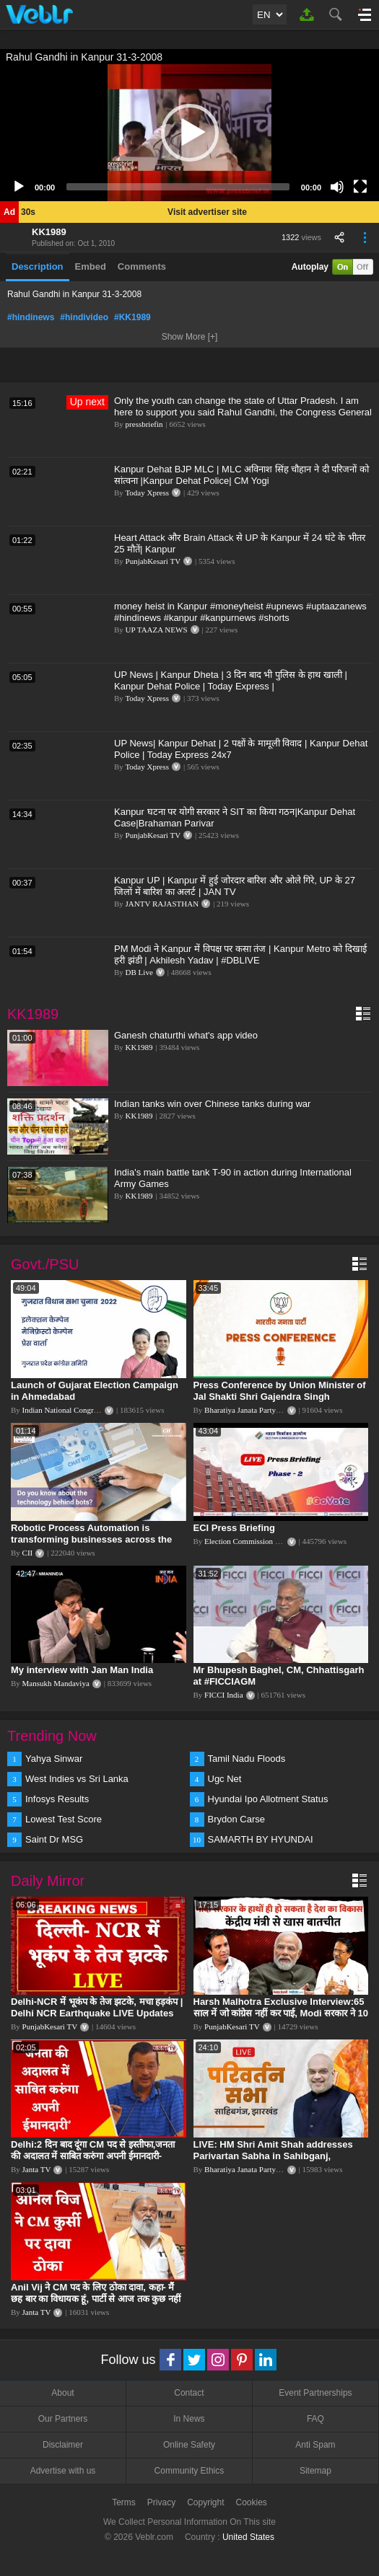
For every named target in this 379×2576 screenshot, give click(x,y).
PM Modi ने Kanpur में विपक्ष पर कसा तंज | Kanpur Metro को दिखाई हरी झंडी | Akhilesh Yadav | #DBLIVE (240, 954)
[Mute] (337, 187)
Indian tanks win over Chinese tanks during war (212, 1103)
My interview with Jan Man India (82, 1669)
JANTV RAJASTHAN (162, 903)
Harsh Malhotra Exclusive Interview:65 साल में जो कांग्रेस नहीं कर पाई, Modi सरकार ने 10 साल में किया (281, 2013)
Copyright (205, 2502)
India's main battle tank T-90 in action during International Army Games (233, 1178)
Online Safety (189, 2445)
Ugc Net (225, 1778)
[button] (190, 133)
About (62, 2393)
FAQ (315, 2419)
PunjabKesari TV (153, 561)
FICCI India (223, 1694)
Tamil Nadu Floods (247, 1758)
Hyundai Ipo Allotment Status (268, 1799)
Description (38, 266)
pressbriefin (144, 424)
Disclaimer (63, 2445)
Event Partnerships (315, 2393)
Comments (142, 266)
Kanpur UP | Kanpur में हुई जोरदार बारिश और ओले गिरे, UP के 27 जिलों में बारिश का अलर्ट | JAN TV (234, 886)
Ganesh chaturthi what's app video (186, 1035)
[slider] (177, 186)
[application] (189, 132)
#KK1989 (132, 317)
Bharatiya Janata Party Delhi (249, 1410)
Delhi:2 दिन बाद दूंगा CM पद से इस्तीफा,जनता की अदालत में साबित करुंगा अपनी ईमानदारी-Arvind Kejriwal (93, 2156)
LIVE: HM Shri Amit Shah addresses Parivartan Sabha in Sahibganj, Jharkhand (273, 2156)
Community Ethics (189, 2471)
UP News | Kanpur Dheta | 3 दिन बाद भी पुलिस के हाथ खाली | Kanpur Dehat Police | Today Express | (230, 680)
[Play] (19, 187)
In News (188, 2419)
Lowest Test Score (63, 1819)
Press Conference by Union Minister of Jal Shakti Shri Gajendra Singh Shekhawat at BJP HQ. (279, 1396)
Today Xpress (147, 492)
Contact (189, 2393)
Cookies (251, 2502)
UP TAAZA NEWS (157, 629)
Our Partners (63, 2419)
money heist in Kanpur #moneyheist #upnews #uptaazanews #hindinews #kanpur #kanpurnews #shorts (240, 612)
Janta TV (36, 2169)
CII (27, 1552)
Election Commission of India (252, 1541)
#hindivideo (84, 317)
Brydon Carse (236, 1819)
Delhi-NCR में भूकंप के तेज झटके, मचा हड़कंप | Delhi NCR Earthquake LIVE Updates (97, 2007)
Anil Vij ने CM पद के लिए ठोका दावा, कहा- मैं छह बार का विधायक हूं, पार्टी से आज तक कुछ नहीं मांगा (95, 2299)
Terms (124, 2502)
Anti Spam (315, 2445)
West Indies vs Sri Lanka (76, 1778)
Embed (90, 266)
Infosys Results (57, 1799)
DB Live (139, 972)
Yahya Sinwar (53, 1758)
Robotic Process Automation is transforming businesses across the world (91, 1539)
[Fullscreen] (360, 187)
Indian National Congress (62, 1410)
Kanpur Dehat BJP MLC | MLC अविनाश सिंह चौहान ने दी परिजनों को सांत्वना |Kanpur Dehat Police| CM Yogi (241, 475)
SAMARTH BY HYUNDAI (260, 1839)
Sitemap (315, 2471)
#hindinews (30, 317)
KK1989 (49, 231)
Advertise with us (63, 2471)
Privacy (161, 2502)
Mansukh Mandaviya (56, 1683)
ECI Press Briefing (234, 1527)
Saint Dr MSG (54, 1839)
